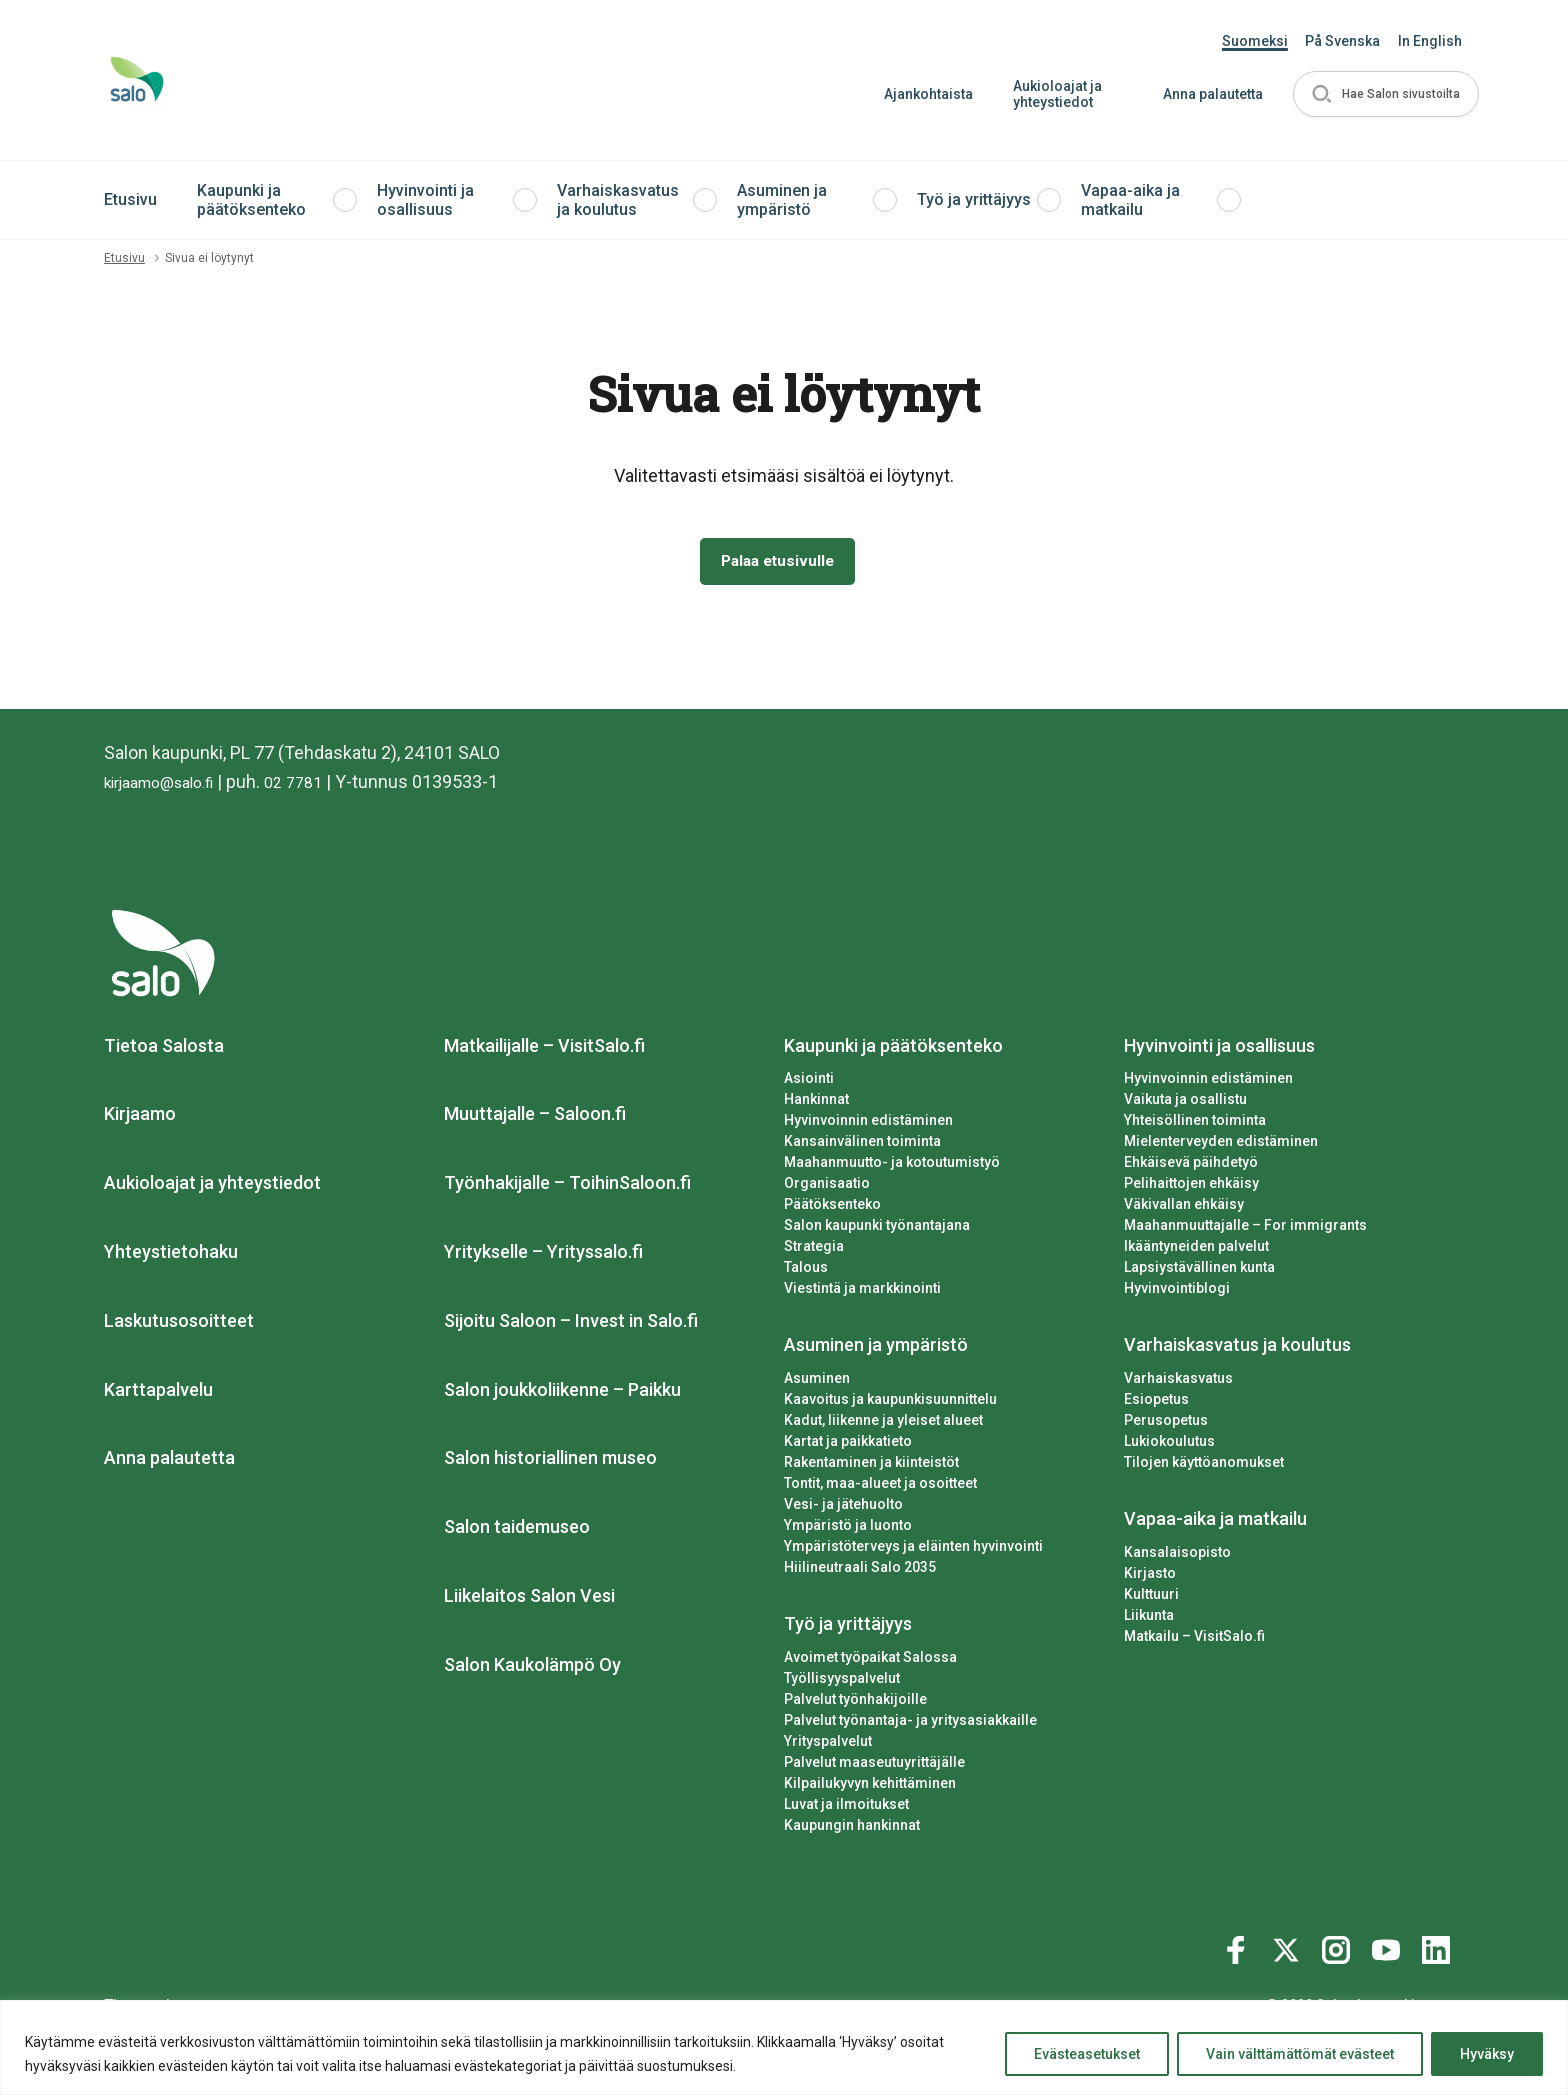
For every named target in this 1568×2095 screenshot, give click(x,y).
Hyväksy (1487, 2054)
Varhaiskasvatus (1178, 1382)
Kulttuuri (1151, 1598)
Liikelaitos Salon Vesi (529, 1599)
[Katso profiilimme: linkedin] (1439, 1950)
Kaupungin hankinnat (852, 1829)
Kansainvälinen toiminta (862, 1146)
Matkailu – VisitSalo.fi (1194, 1640)
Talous (806, 1271)
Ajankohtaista (920, 94)
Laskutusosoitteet (179, 1324)
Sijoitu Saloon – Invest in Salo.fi (571, 1324)
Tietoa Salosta (164, 1049)
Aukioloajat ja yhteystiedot (1049, 94)
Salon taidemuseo (517, 1530)
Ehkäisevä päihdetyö (1191, 1167)
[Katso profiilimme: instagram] (1339, 1950)
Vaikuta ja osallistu (1185, 1104)
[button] (1382, 94)
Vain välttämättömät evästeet (1300, 2054)
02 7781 (318, 785)
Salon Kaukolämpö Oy (532, 1668)
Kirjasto (1150, 1577)
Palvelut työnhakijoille (855, 1703)
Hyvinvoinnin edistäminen (868, 1125)
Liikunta (1149, 1619)
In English (1430, 41)
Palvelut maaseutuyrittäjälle (874, 1766)
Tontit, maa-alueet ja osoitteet (880, 1487)
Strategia (814, 1250)
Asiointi (809, 1083)
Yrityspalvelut (828, 1745)
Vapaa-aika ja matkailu (1130, 200)
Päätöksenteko (832, 1208)
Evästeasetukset (1087, 2054)
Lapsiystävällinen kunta (1199, 1271)
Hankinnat (816, 1104)
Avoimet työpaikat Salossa (870, 1661)
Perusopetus (1166, 1424)
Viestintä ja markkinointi (862, 1292)
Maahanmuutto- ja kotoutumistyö (892, 1167)
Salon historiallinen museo (550, 1462)
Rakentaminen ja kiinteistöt (871, 1466)
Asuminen (817, 1382)
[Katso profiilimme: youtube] (1389, 1950)
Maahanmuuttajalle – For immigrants (1245, 1229)
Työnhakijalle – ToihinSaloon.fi (567, 1186)
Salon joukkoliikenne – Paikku (562, 1393)
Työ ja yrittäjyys (974, 199)
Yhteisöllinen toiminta (1195, 1125)
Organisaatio (827, 1188)
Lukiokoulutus (1169, 1445)
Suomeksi (1255, 41)
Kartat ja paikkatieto (848, 1445)
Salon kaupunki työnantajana (877, 1229)
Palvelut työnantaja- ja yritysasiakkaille (910, 1724)
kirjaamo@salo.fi (169, 785)
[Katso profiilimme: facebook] (1239, 1950)
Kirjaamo (140, 1118)
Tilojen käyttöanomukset (1204, 1466)
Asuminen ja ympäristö (782, 200)
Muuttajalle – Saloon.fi (535, 1118)
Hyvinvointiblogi (1177, 1292)
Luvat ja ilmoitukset (846, 1808)
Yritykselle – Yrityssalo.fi (543, 1255)
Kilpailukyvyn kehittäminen (870, 1787)
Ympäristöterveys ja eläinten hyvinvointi (913, 1550)
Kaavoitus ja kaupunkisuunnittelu (890, 1403)
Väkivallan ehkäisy (1184, 1208)
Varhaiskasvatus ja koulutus (618, 200)
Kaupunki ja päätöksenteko (251, 200)
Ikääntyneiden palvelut (1196, 1250)
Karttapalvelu (158, 1393)
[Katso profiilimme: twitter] (1289, 1950)
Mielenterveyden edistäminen (1221, 1146)
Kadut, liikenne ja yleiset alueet (883, 1424)
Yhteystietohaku (171, 1255)
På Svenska (1342, 41)
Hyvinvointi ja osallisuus (425, 200)
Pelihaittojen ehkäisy (1191, 1188)
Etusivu (130, 199)
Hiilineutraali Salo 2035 (860, 1571)
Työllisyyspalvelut (842, 1682)
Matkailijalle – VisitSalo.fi (544, 1049)
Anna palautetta (1205, 94)
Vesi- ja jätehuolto (843, 1508)
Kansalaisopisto (1177, 1556)
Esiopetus (1156, 1403)
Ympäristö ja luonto (848, 1529)
